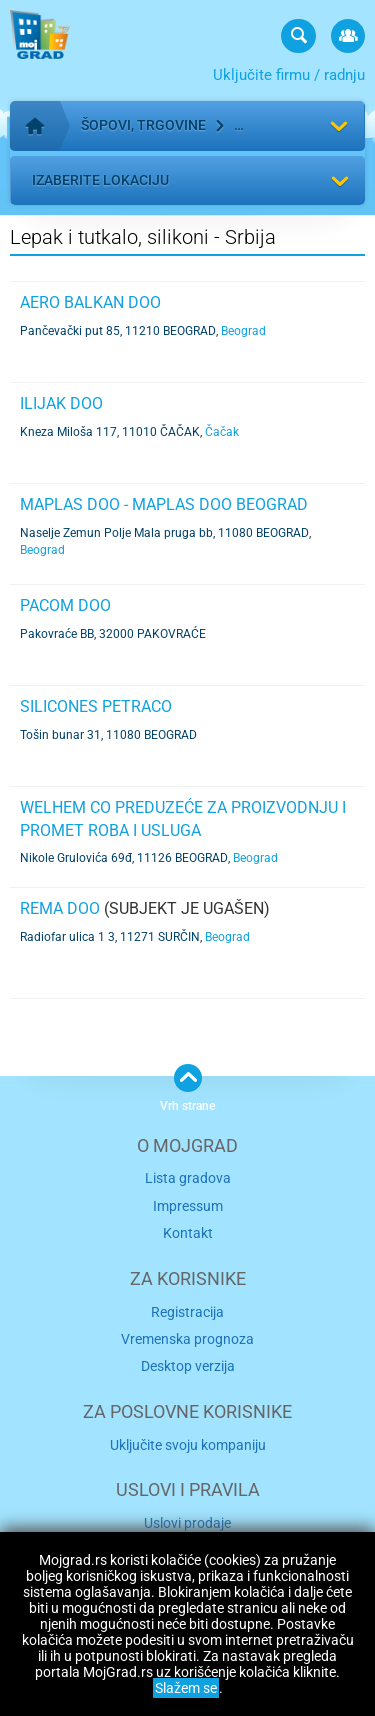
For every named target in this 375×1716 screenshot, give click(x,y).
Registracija (187, 1312)
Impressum (188, 1206)
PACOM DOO (65, 605)
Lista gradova (188, 1178)
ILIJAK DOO (61, 403)
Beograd (243, 331)
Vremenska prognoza (187, 1339)
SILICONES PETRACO (96, 706)
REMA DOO (60, 908)
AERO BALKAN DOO (90, 302)
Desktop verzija (188, 1366)
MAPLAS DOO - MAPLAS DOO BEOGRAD (164, 504)
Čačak (222, 432)
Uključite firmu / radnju (289, 75)
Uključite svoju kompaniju (188, 1445)
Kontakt (188, 1233)
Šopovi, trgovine (143, 125)
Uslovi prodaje (187, 1523)
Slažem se (186, 1688)
